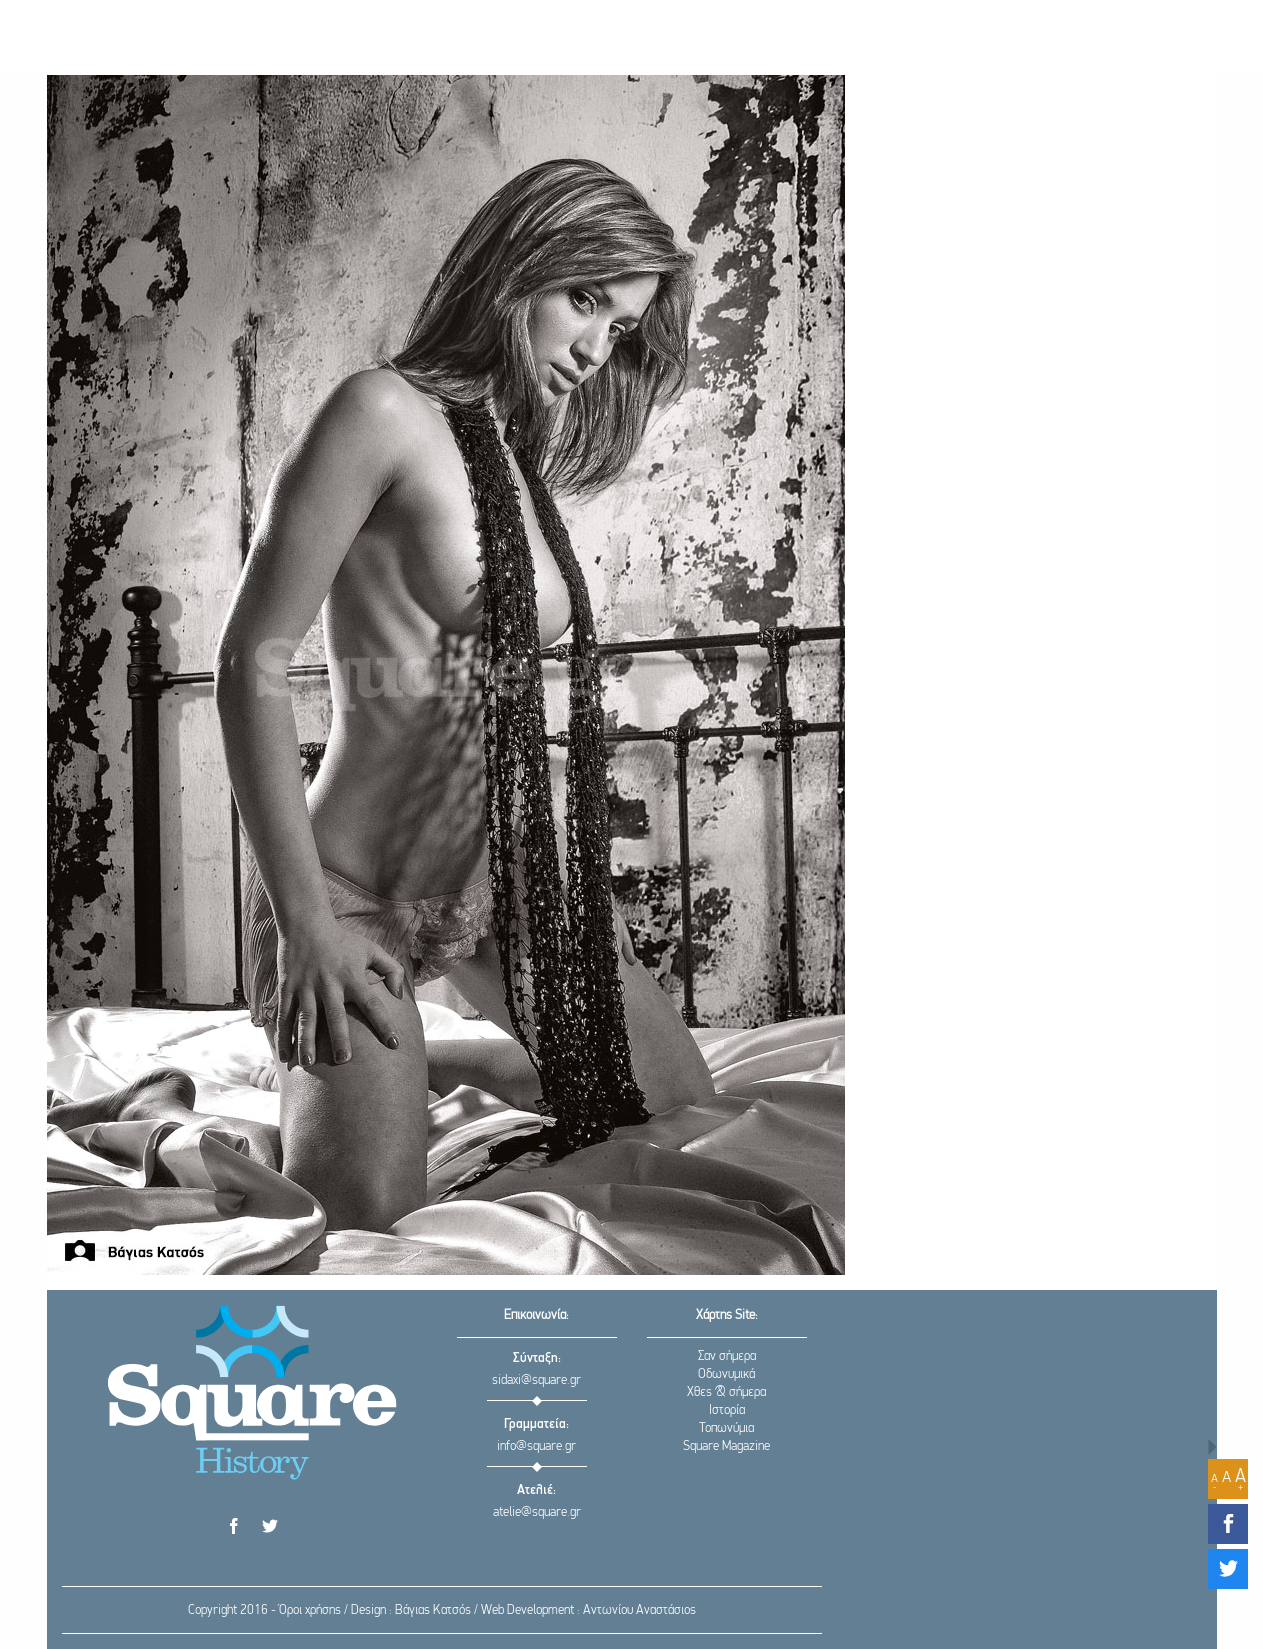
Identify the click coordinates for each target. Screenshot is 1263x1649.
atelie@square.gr (537, 1512)
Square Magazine (726, 1446)
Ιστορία (727, 1410)
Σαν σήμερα (727, 1356)
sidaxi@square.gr (536, 1380)
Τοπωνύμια (726, 1428)
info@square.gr (536, 1446)
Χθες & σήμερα (726, 1392)
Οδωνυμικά (726, 1374)
